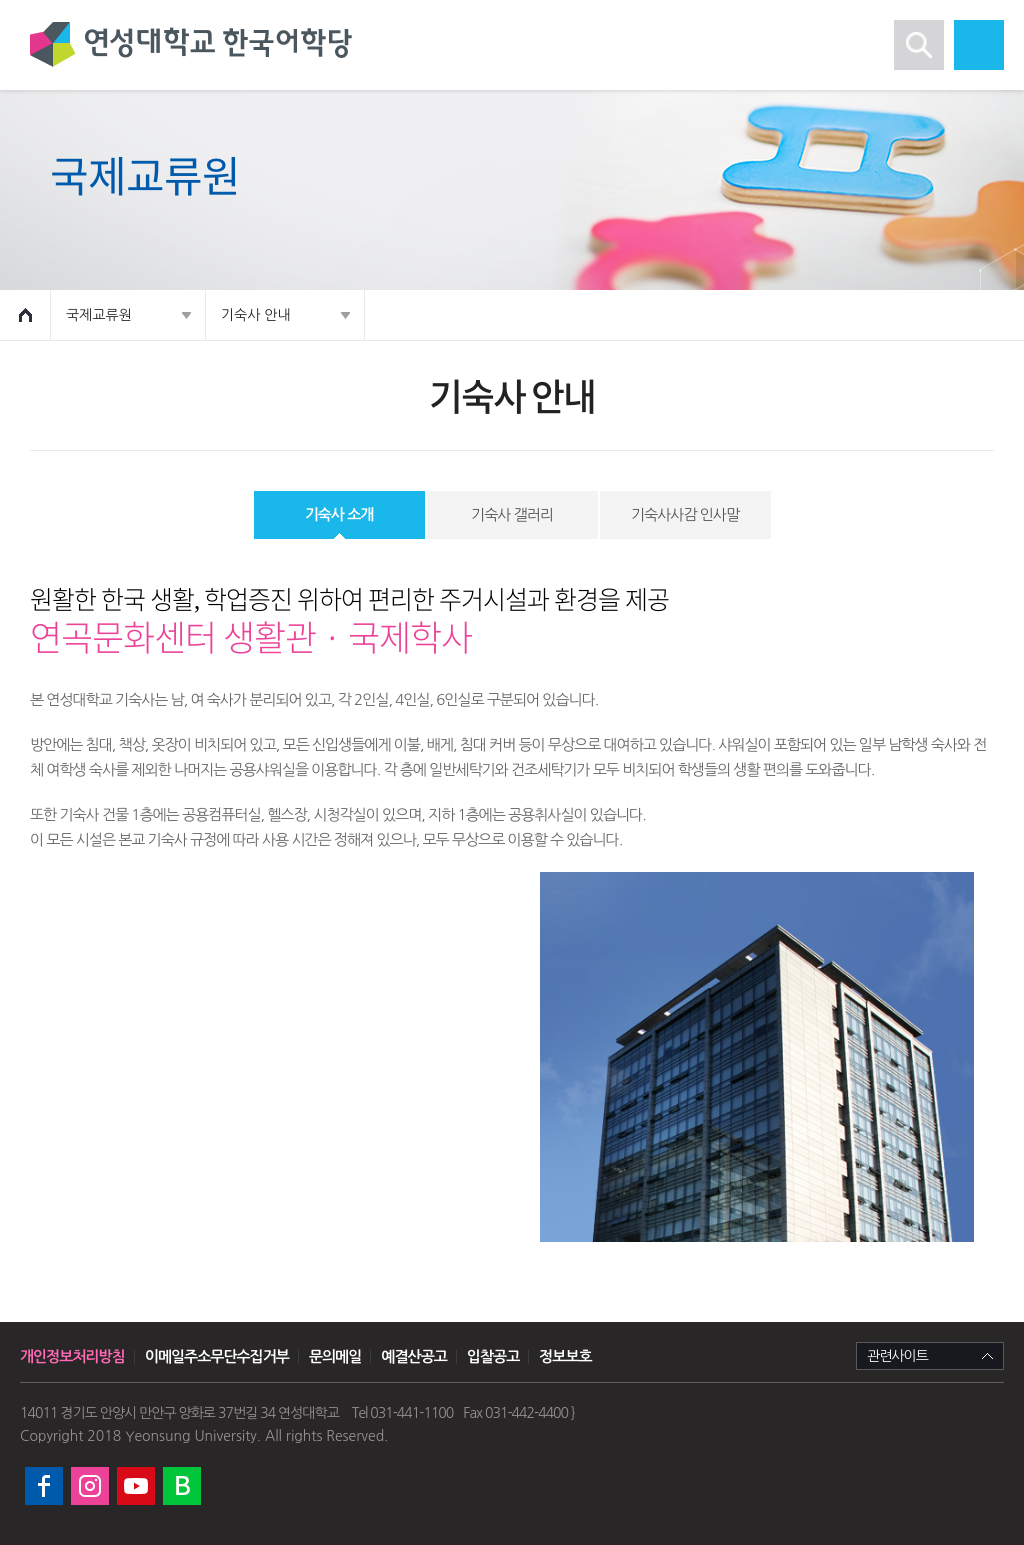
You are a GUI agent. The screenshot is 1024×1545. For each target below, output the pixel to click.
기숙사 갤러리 (512, 514)
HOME (25, 315)
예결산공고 (414, 1356)
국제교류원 (99, 315)
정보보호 (565, 1356)
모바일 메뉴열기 (979, 45)
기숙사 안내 (256, 315)
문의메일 (335, 1356)
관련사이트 (897, 1356)
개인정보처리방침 (72, 1356)
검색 (919, 45)
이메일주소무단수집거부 (217, 1356)
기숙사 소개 (339, 514)
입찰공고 (493, 1356)
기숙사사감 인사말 (685, 514)
